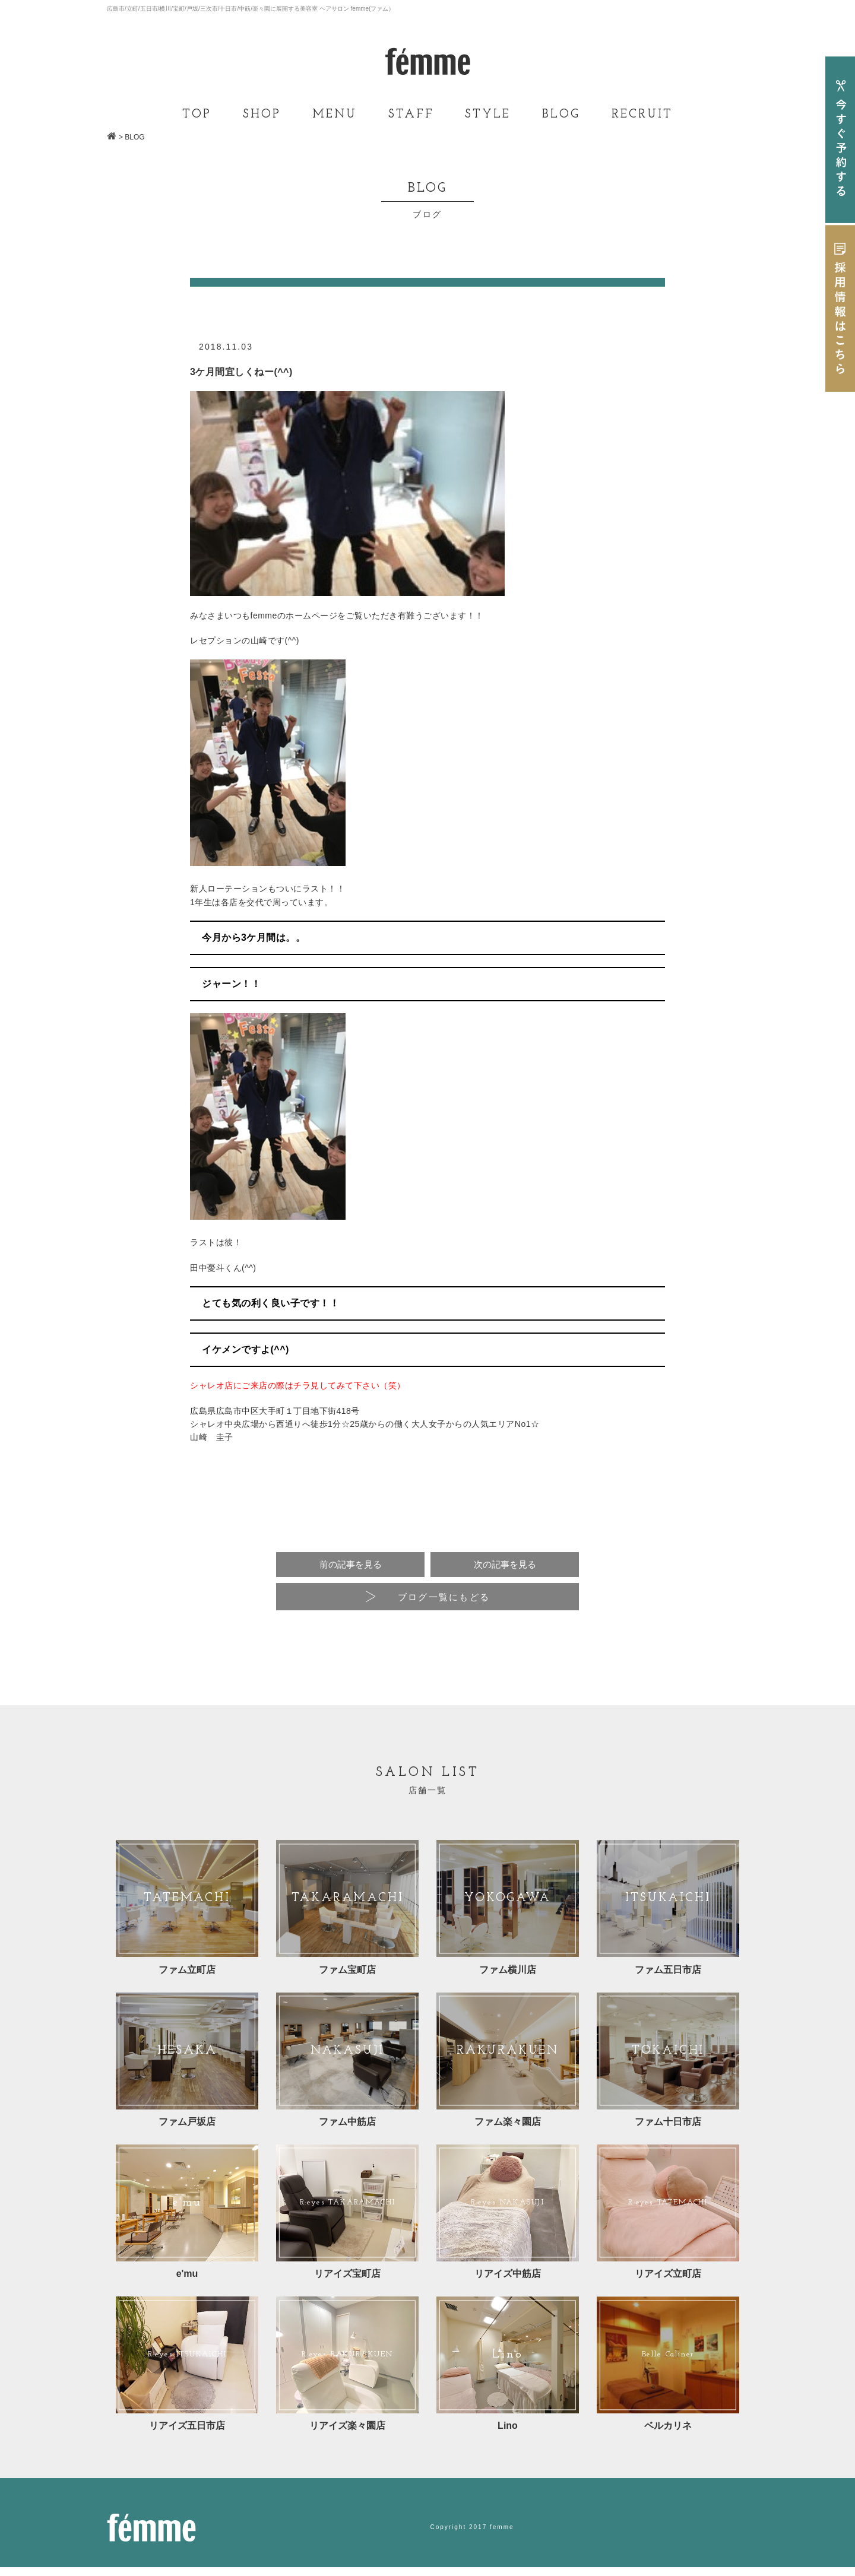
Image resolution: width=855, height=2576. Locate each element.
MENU (334, 114)
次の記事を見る (504, 1565)
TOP (196, 114)
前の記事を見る (350, 1565)
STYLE (488, 114)
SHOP (262, 114)
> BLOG (132, 137)
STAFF (411, 114)
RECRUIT (642, 114)
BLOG (561, 114)
